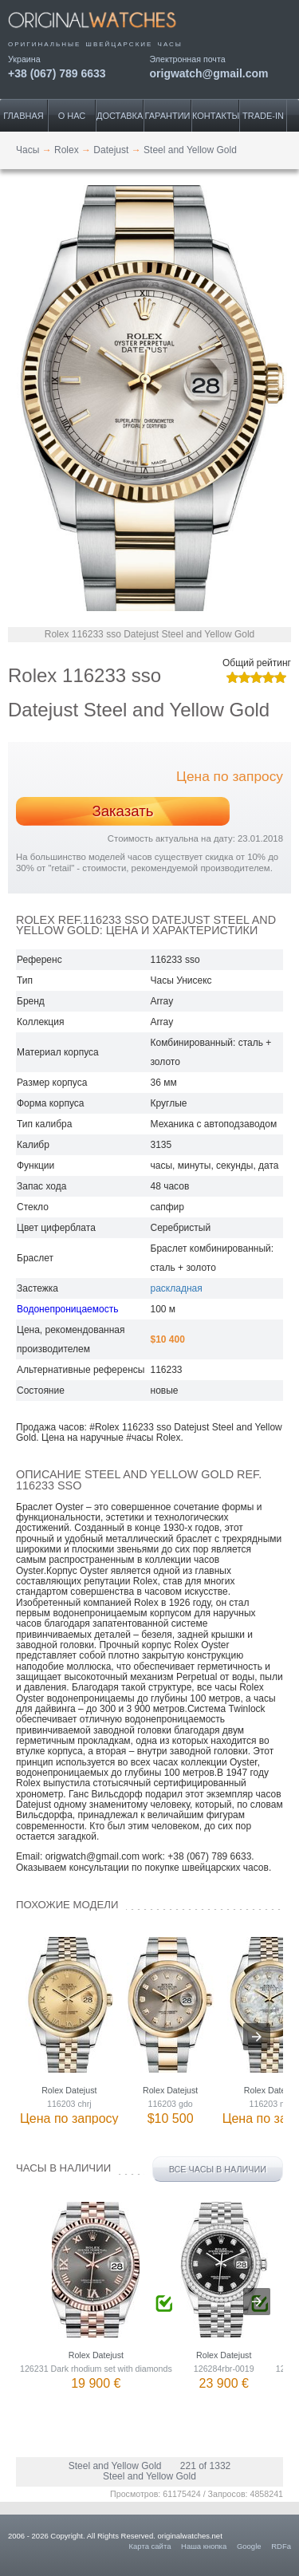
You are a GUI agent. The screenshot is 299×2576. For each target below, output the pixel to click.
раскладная (177, 1288)
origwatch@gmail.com (209, 73)
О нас (72, 115)
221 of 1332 (205, 2465)
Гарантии (168, 115)
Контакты (215, 115)
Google (249, 2546)
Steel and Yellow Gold (115, 2465)
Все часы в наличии (217, 2169)
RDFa (281, 2546)
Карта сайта (150, 2546)
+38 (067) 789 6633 (57, 73)
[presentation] (256, 2036)
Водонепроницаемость (67, 1309)
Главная (23, 115)
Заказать (122, 811)
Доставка (119, 115)
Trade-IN (263, 115)
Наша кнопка (203, 2546)
